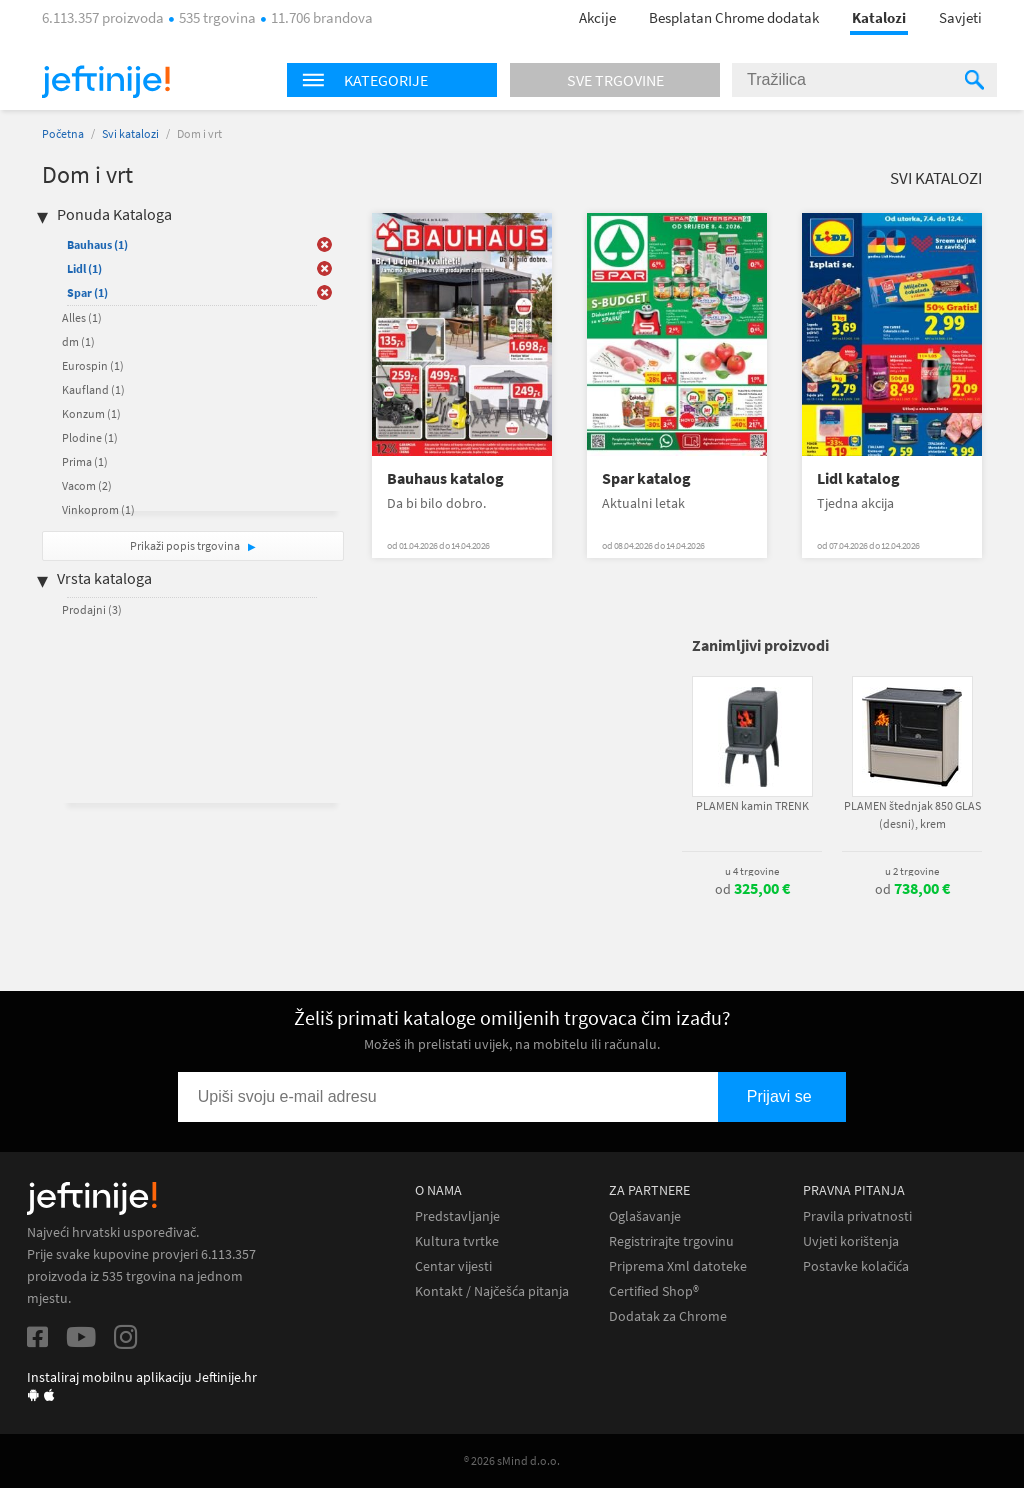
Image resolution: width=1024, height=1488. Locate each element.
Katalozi (879, 17)
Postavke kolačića (856, 1266)
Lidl (84, 268)
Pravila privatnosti (857, 1216)
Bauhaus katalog (445, 478)
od (752, 889)
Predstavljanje (457, 1216)
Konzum (91, 413)
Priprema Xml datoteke (678, 1266)
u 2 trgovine (912, 871)
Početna (63, 133)
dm (78, 341)
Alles (82, 317)
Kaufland (93, 389)
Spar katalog (646, 478)
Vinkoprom (98, 509)
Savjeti (960, 17)
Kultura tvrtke (457, 1241)
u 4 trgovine (752, 871)
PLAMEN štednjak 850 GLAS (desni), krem (912, 814)
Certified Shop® (654, 1291)
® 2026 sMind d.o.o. (512, 1460)
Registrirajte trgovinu (671, 1241)
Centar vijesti (453, 1266)
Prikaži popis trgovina (186, 545)
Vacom (87, 485)
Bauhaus (97, 244)
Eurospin (93, 365)
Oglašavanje (645, 1216)
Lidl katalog (858, 478)
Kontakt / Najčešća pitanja (492, 1291)
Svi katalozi (130, 133)
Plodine (90, 437)
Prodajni (92, 609)
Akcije (597, 17)
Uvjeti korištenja (851, 1241)
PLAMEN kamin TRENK (752, 805)
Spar (87, 292)
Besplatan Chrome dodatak (734, 17)
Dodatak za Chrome (668, 1316)
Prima (85, 461)
